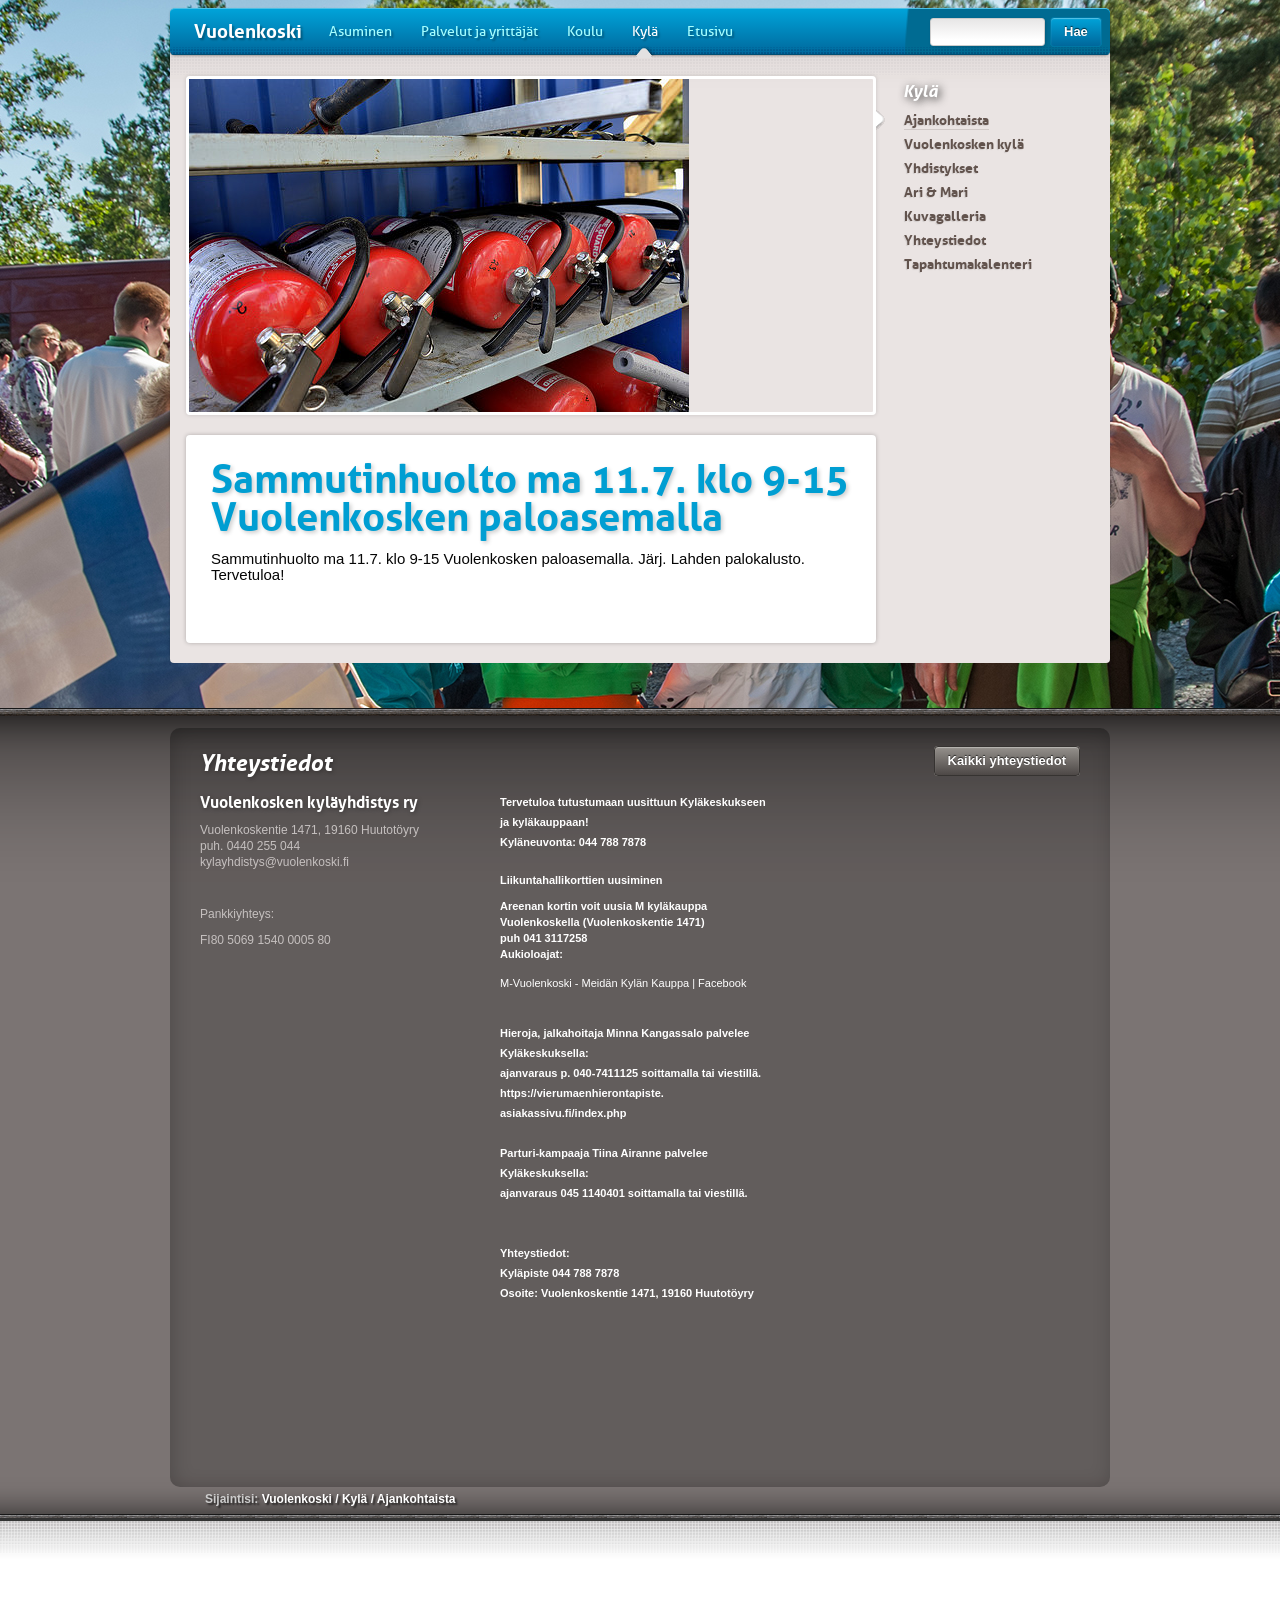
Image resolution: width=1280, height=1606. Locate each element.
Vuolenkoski (248, 31)
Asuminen (360, 31)
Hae (1076, 31)
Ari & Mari (936, 192)
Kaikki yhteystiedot (1007, 760)
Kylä (645, 39)
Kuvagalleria (945, 216)
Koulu (585, 31)
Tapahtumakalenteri (968, 264)
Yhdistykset (941, 168)
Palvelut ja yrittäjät (479, 31)
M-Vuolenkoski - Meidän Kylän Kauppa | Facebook (623, 983)
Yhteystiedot (945, 240)
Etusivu (710, 31)
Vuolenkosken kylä (964, 144)
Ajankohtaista (946, 120)
